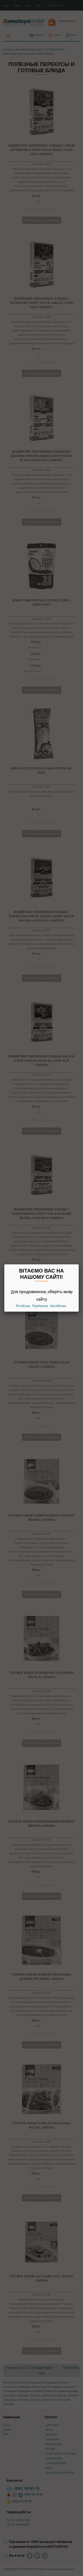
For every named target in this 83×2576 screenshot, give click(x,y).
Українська (40, 1306)
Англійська (58, 1306)
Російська (23, 1306)
